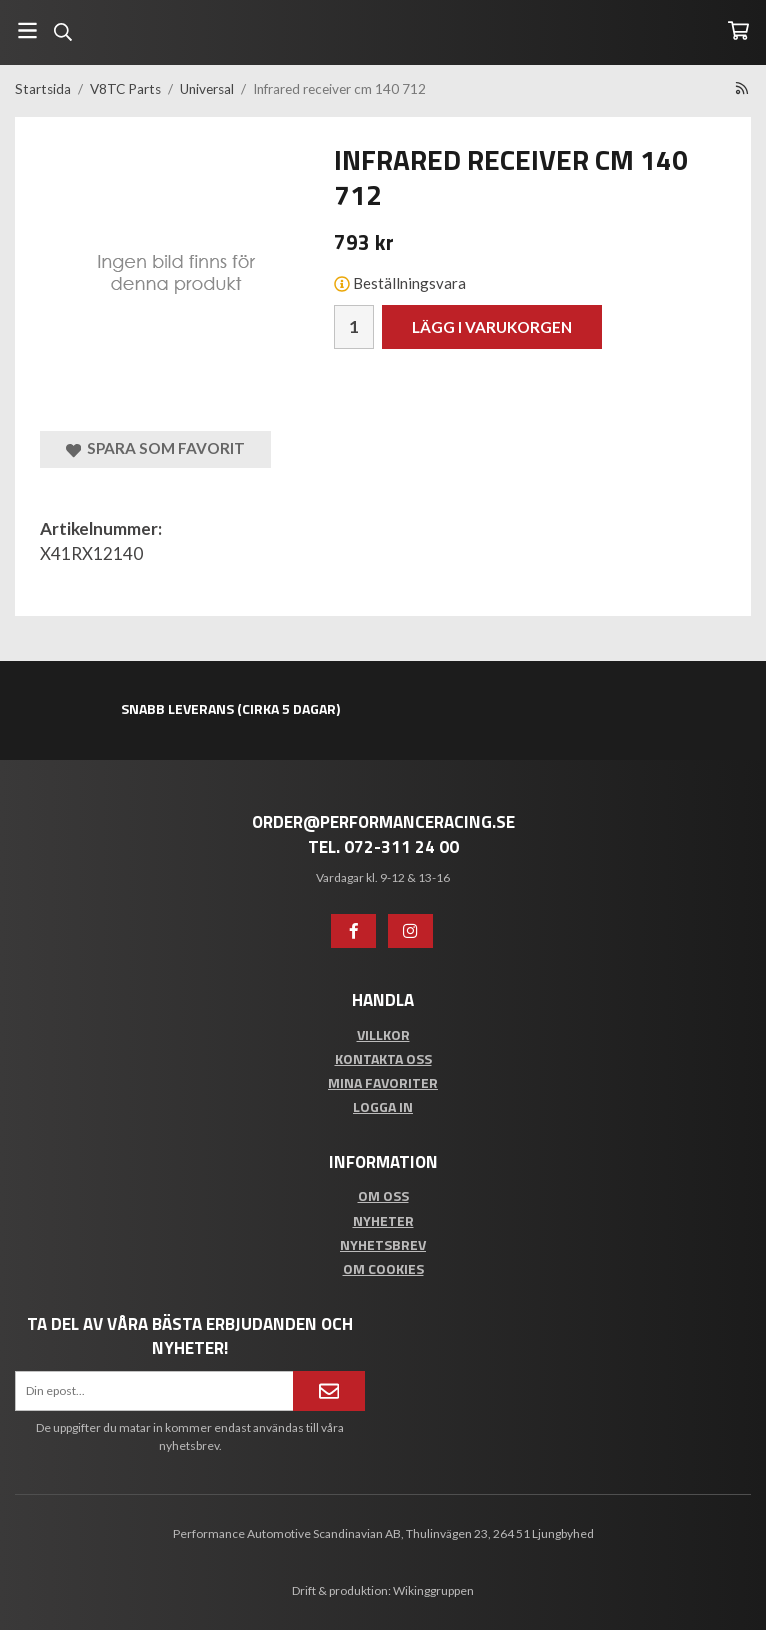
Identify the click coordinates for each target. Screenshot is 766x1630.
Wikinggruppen (433, 1590)
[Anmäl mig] (329, 1391)
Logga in (383, 1106)
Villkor (383, 1034)
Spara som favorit (155, 448)
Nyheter (383, 1220)
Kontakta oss (383, 1058)
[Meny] (27, 30)
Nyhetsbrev (383, 1244)
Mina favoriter (383, 1082)
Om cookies (383, 1268)
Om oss (383, 1195)
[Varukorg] (738, 30)
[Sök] (62, 32)
